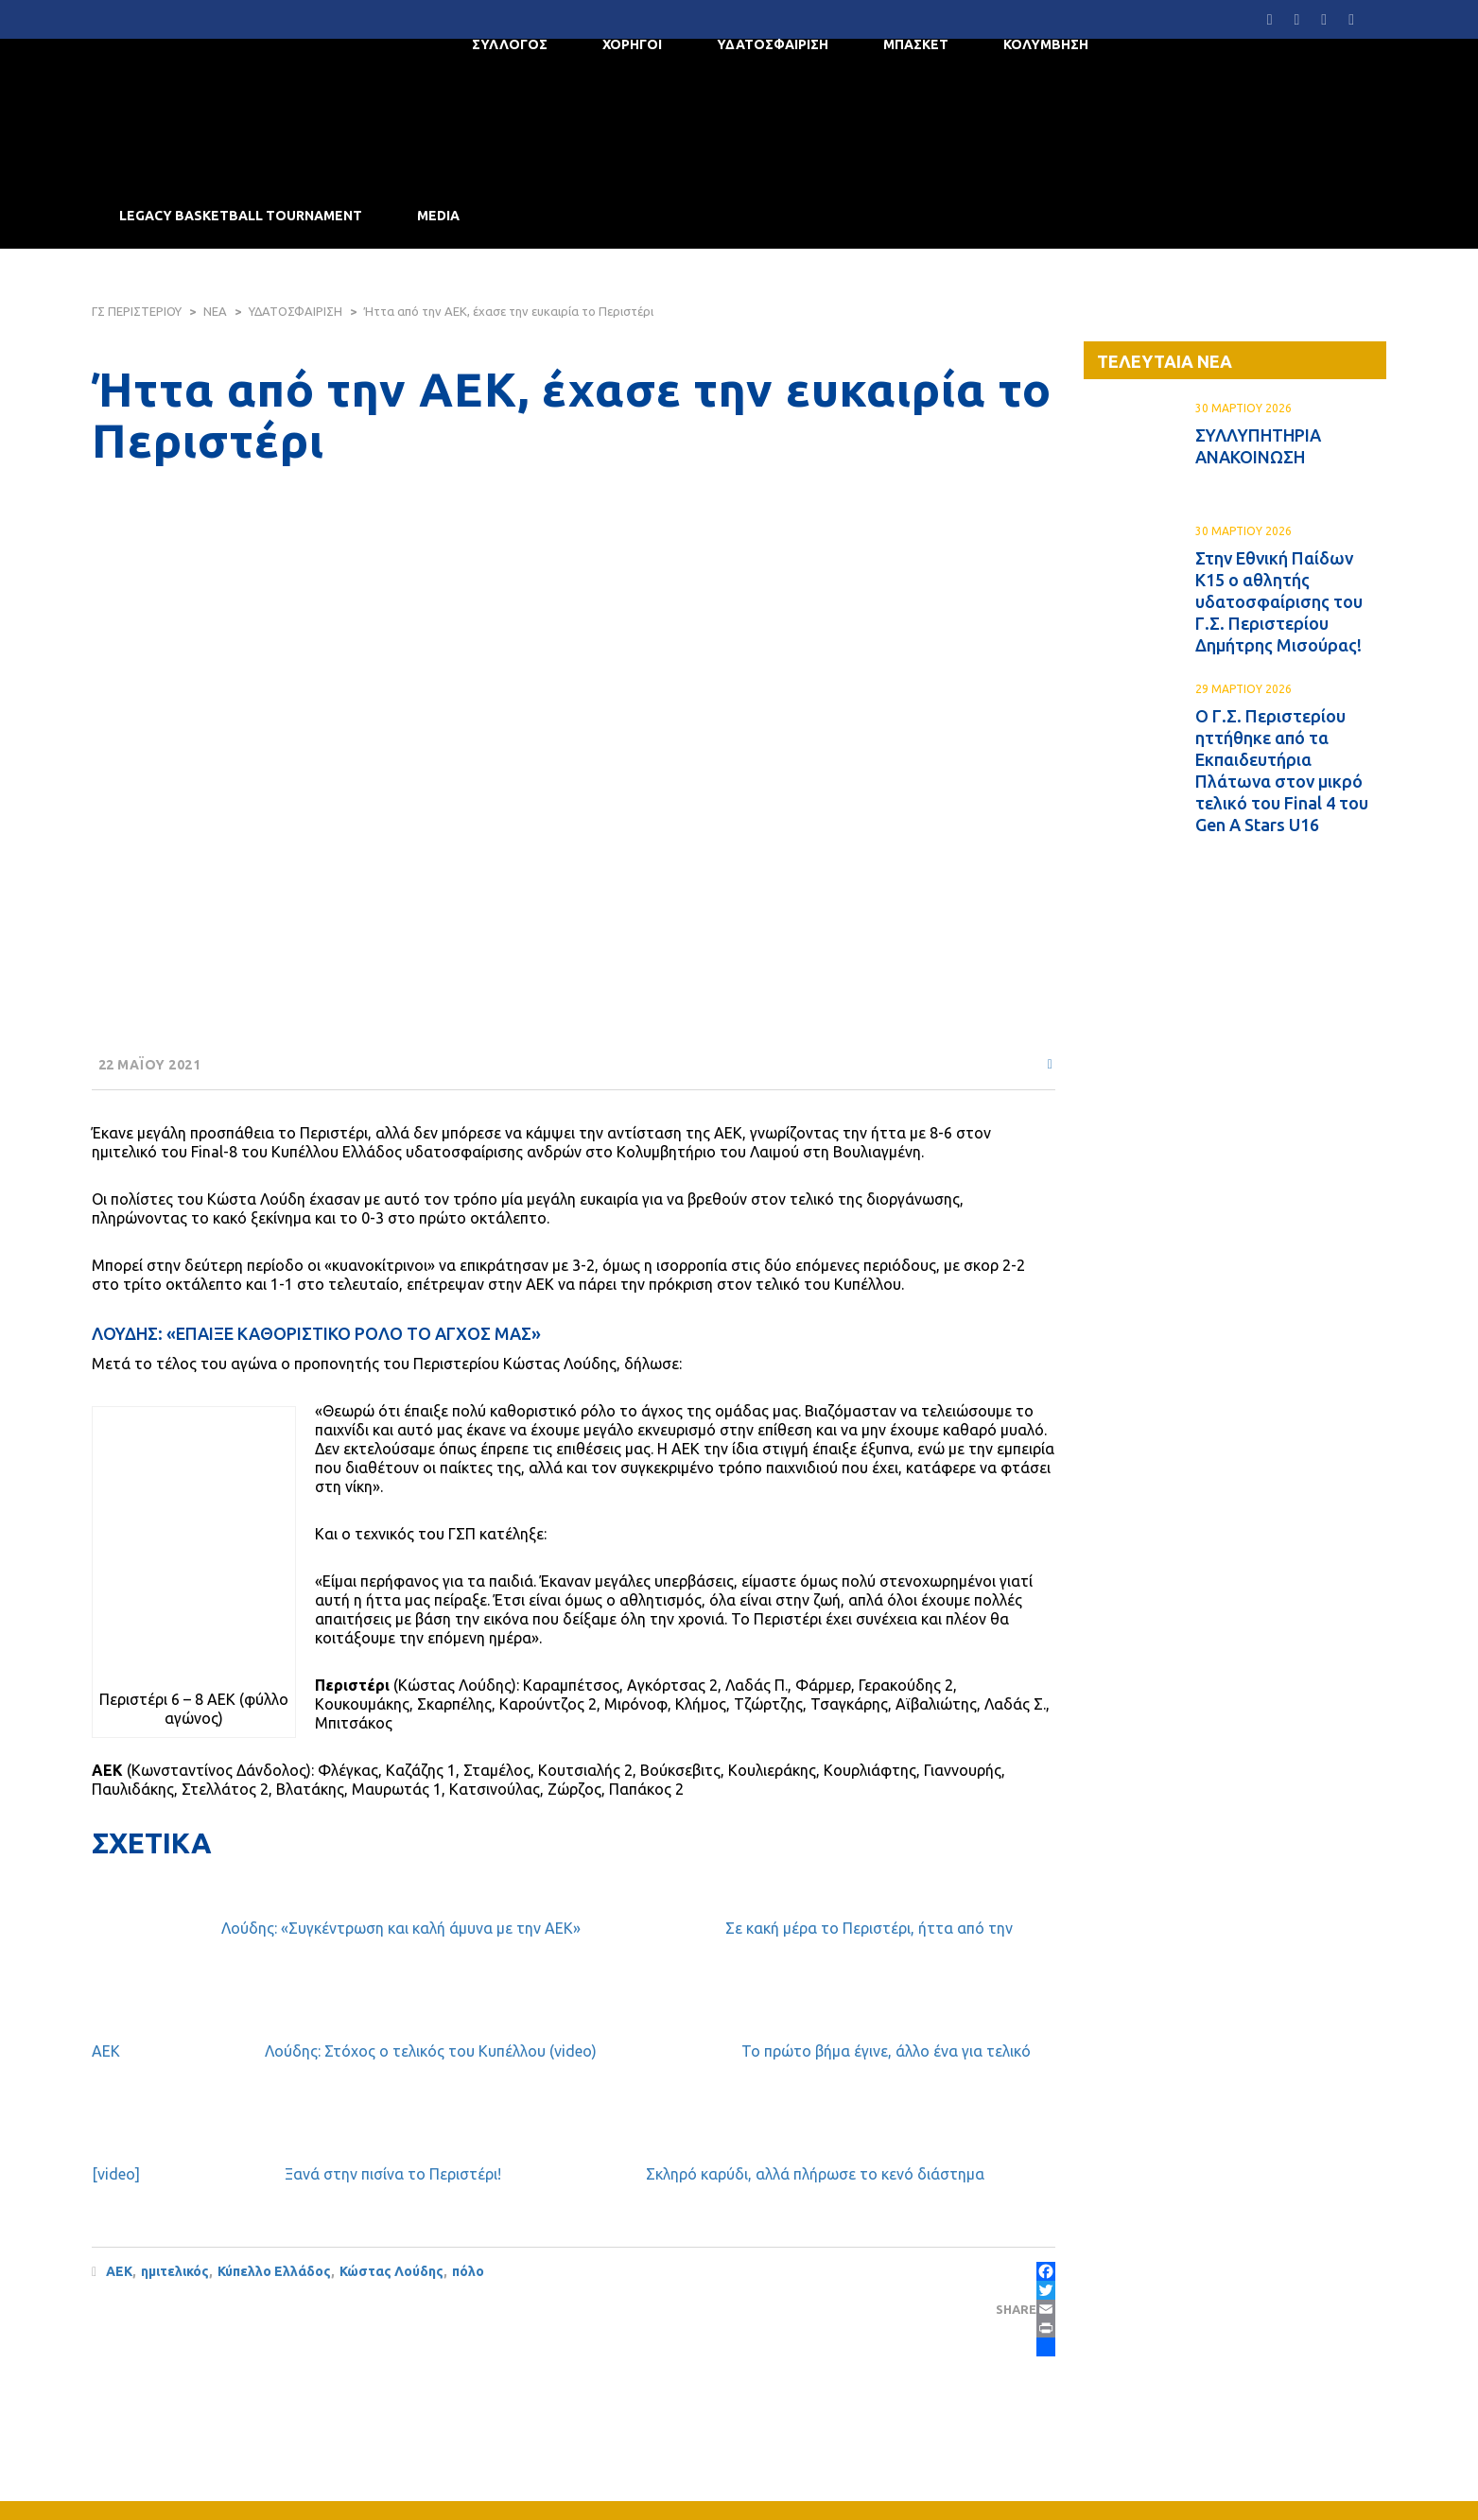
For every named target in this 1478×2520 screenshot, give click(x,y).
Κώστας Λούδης (391, 2271)
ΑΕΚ (119, 2271)
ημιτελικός (175, 2271)
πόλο (468, 2271)
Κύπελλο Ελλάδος (274, 2271)
